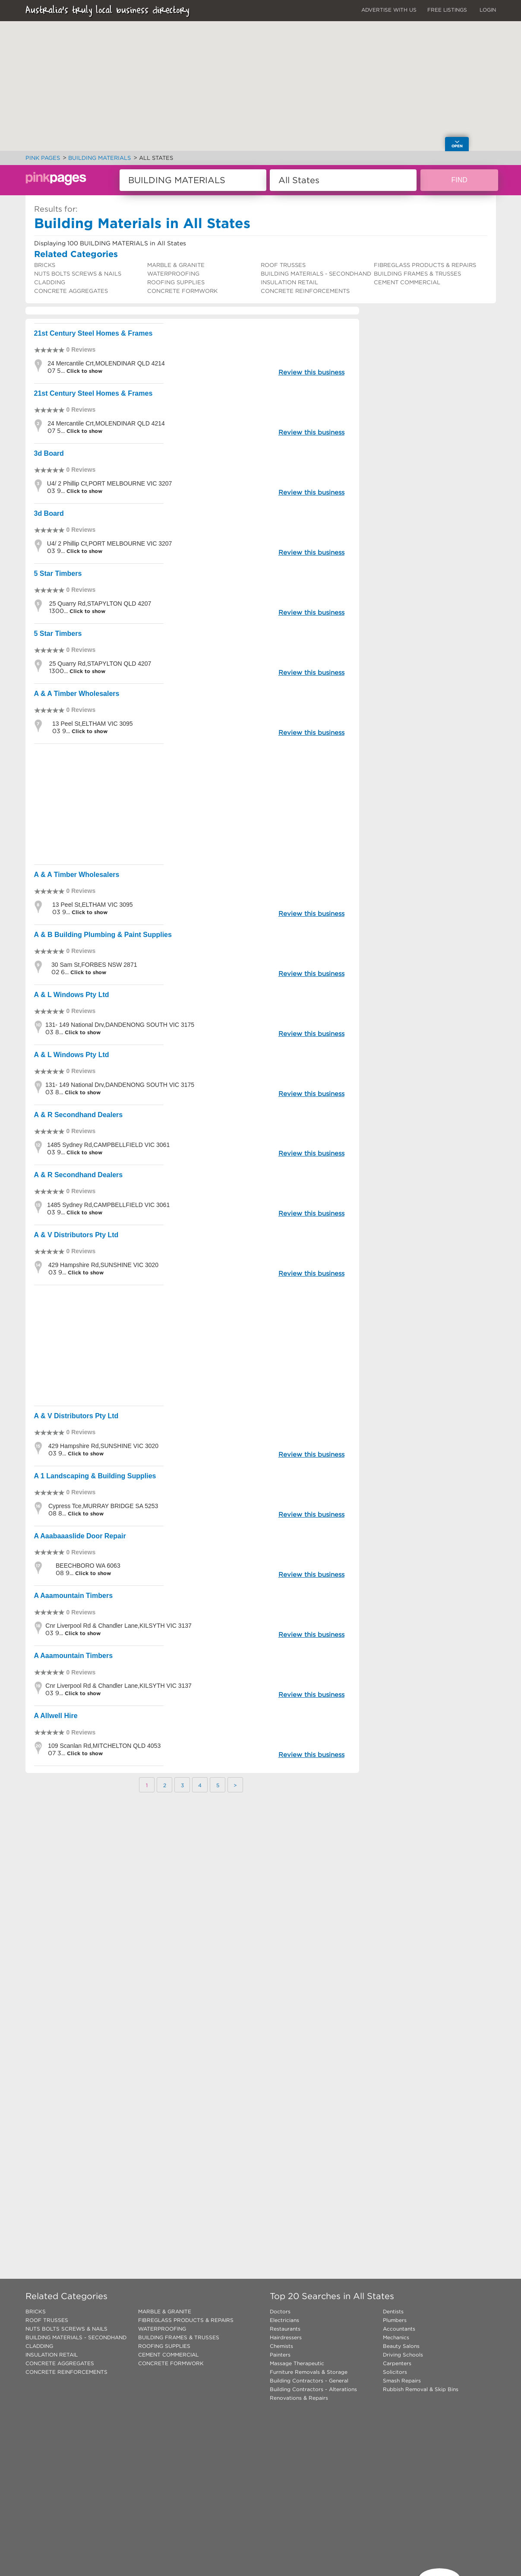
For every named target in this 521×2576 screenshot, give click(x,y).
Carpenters (397, 2363)
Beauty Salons (401, 2346)
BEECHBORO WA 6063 (88, 1565)
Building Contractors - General (309, 2380)
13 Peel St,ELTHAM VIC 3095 (92, 723)
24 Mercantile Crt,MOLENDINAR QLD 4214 (106, 363)
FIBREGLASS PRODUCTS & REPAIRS (425, 265)
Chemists (281, 2346)
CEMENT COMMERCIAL (407, 282)
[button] (352, 50)
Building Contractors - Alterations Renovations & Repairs (313, 2393)
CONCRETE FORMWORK (182, 291)
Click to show (83, 371)
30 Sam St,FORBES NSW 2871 (94, 964)
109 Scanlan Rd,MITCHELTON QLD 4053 (104, 1745)
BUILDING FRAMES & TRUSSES (417, 273)
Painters (280, 2354)
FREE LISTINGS (447, 10)
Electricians (284, 2320)
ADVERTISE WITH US (389, 10)
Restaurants (285, 2328)
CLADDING (49, 282)
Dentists (393, 2311)
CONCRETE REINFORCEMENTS (305, 291)
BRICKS (44, 265)
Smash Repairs (402, 2380)
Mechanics (396, 2337)
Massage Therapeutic (297, 2363)
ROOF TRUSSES (283, 265)
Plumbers (395, 2320)
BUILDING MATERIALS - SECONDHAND (316, 273)
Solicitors (395, 2372)
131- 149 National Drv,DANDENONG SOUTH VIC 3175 (119, 1024)
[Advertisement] (192, 803)
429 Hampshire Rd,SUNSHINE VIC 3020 (103, 1264)
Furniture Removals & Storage (308, 2372)
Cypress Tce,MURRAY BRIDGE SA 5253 (103, 1505)
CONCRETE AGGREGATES (71, 291)
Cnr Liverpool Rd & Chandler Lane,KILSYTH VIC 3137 (118, 1625)
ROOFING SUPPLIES (176, 282)
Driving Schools (403, 2354)
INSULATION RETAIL (289, 282)
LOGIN (488, 10)
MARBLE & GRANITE (176, 265)
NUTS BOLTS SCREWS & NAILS (77, 273)
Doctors (280, 2311)
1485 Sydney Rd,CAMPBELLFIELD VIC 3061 (108, 1144)
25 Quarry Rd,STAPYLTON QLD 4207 (100, 603)
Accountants (399, 2328)
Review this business (311, 372)
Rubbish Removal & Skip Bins (420, 2389)
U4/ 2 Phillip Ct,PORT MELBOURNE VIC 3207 (109, 483)
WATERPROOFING (173, 273)
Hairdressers (286, 2337)
